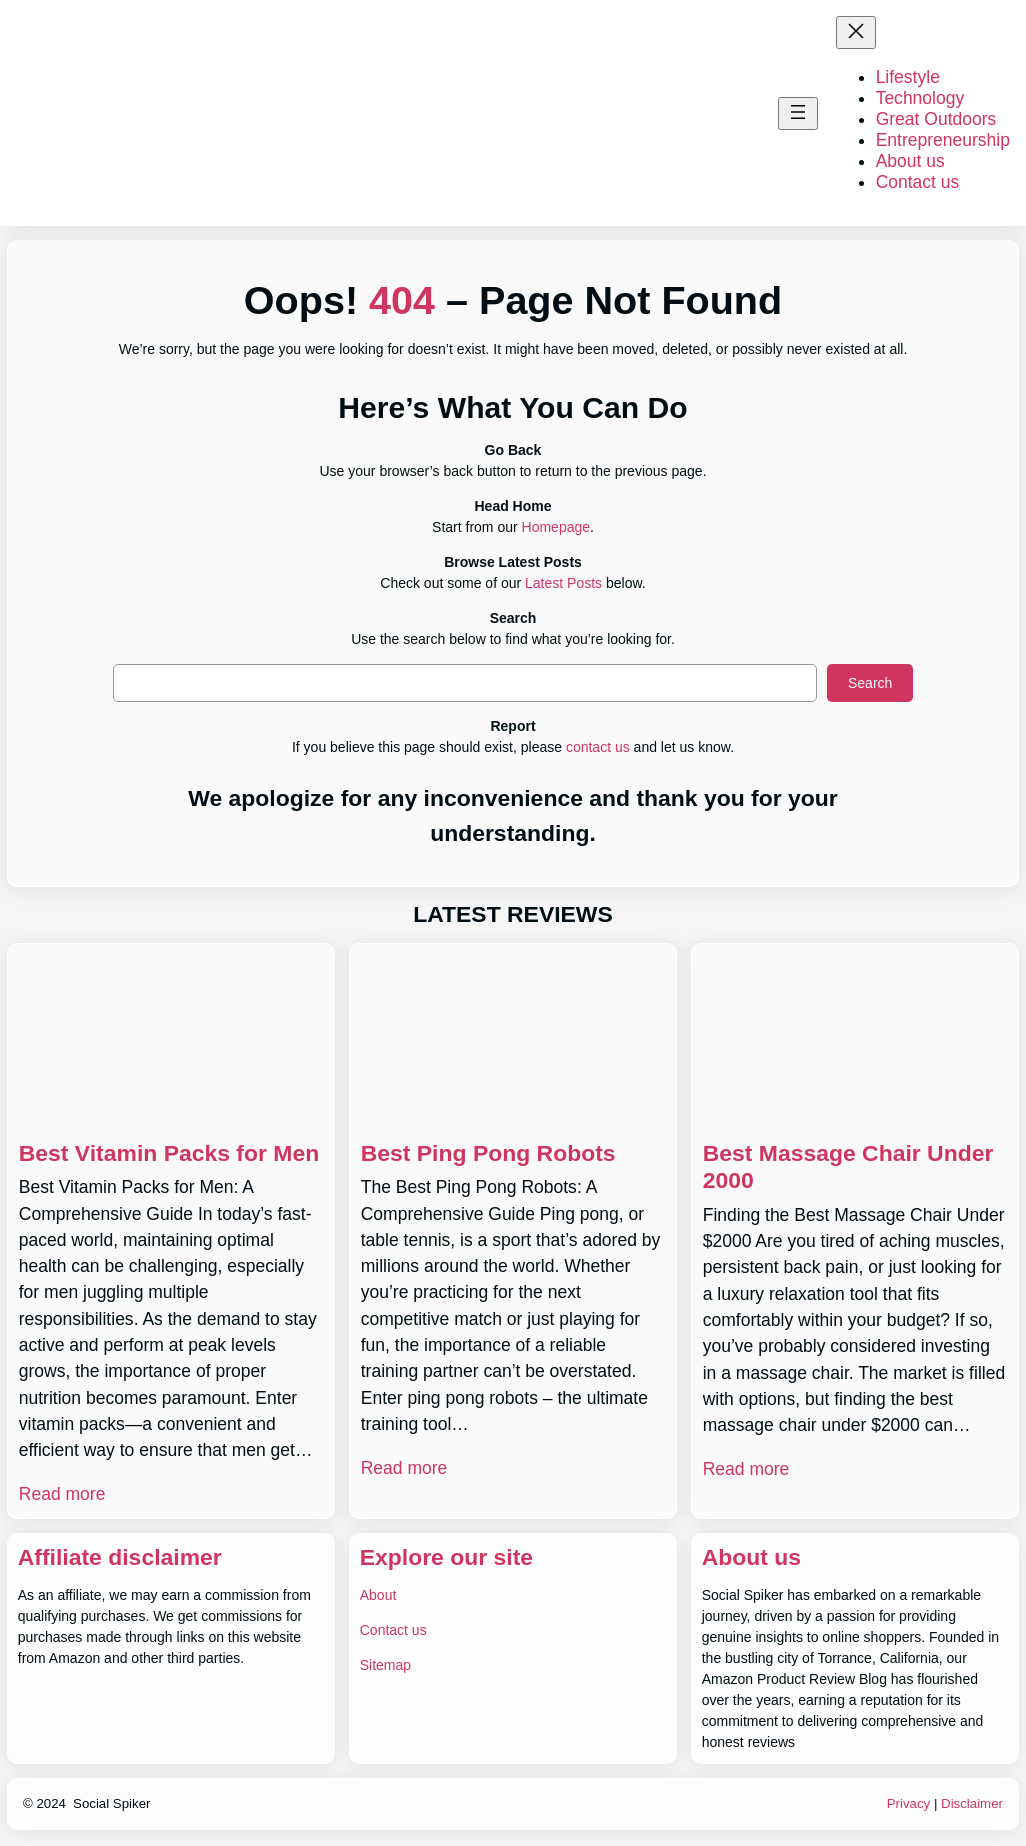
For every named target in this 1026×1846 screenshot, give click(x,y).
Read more (62, 1494)
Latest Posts (563, 583)
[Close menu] (856, 32)
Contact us (393, 1630)
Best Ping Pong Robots (488, 1153)
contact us (598, 747)
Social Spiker (111, 1803)
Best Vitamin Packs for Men (169, 1153)
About (378, 1595)
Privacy (909, 1803)
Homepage (556, 527)
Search (870, 683)
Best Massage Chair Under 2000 (848, 1167)
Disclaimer (972, 1803)
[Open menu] (798, 113)
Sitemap (385, 1665)
